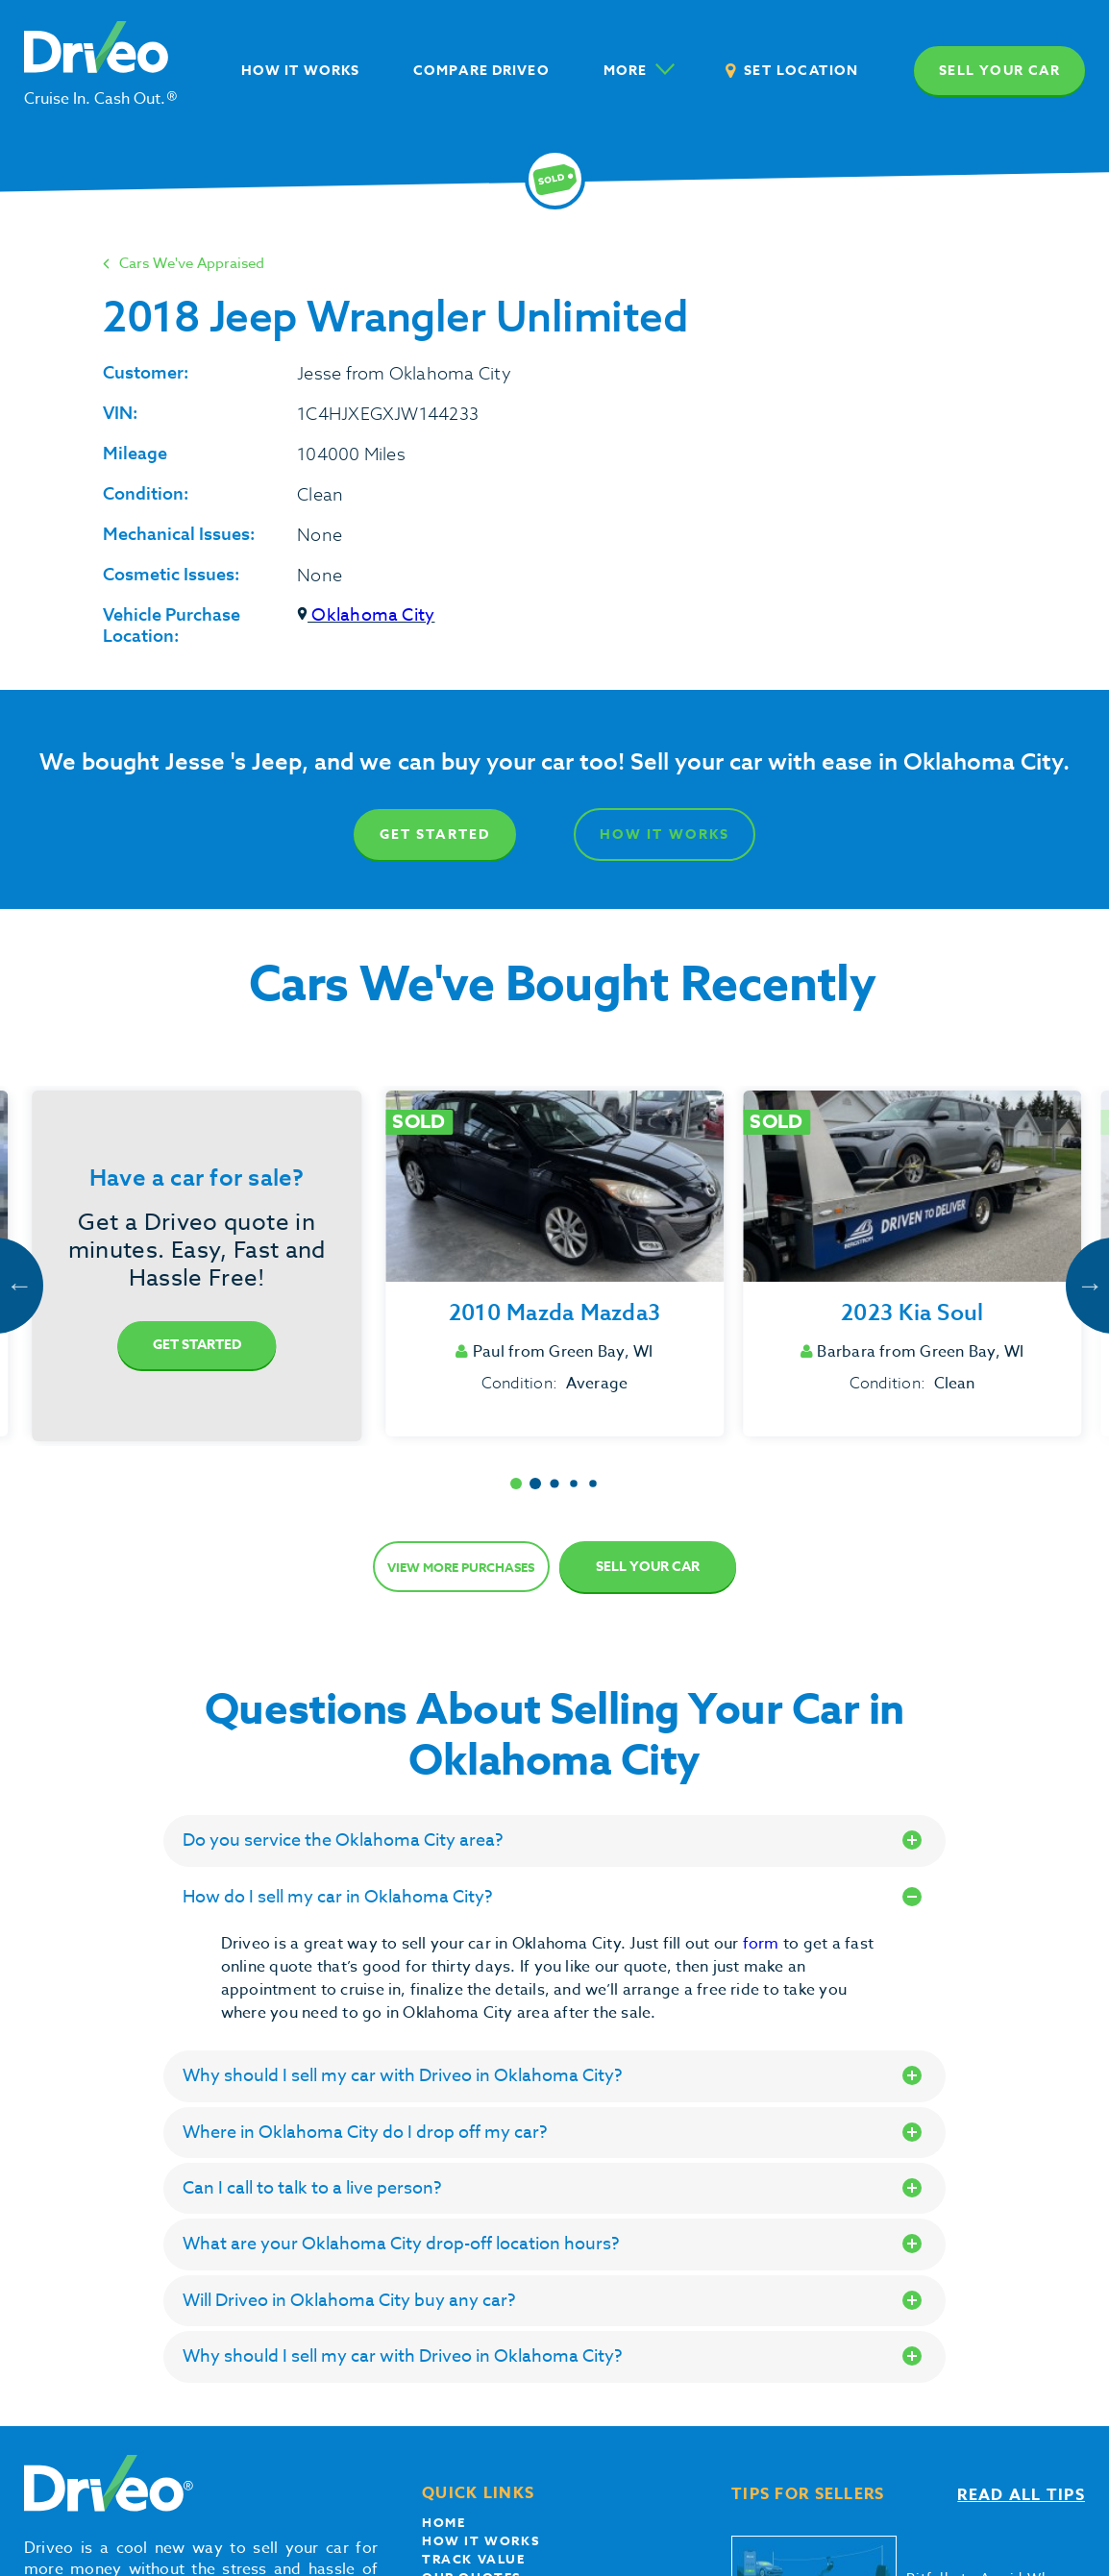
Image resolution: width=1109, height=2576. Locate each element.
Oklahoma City (365, 615)
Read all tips (1021, 2495)
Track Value (474, 2558)
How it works (480, 2540)
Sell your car (999, 71)
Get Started (435, 834)
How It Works (664, 834)
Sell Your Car (648, 1567)
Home (443, 2522)
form (763, 1943)
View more (460, 1567)
